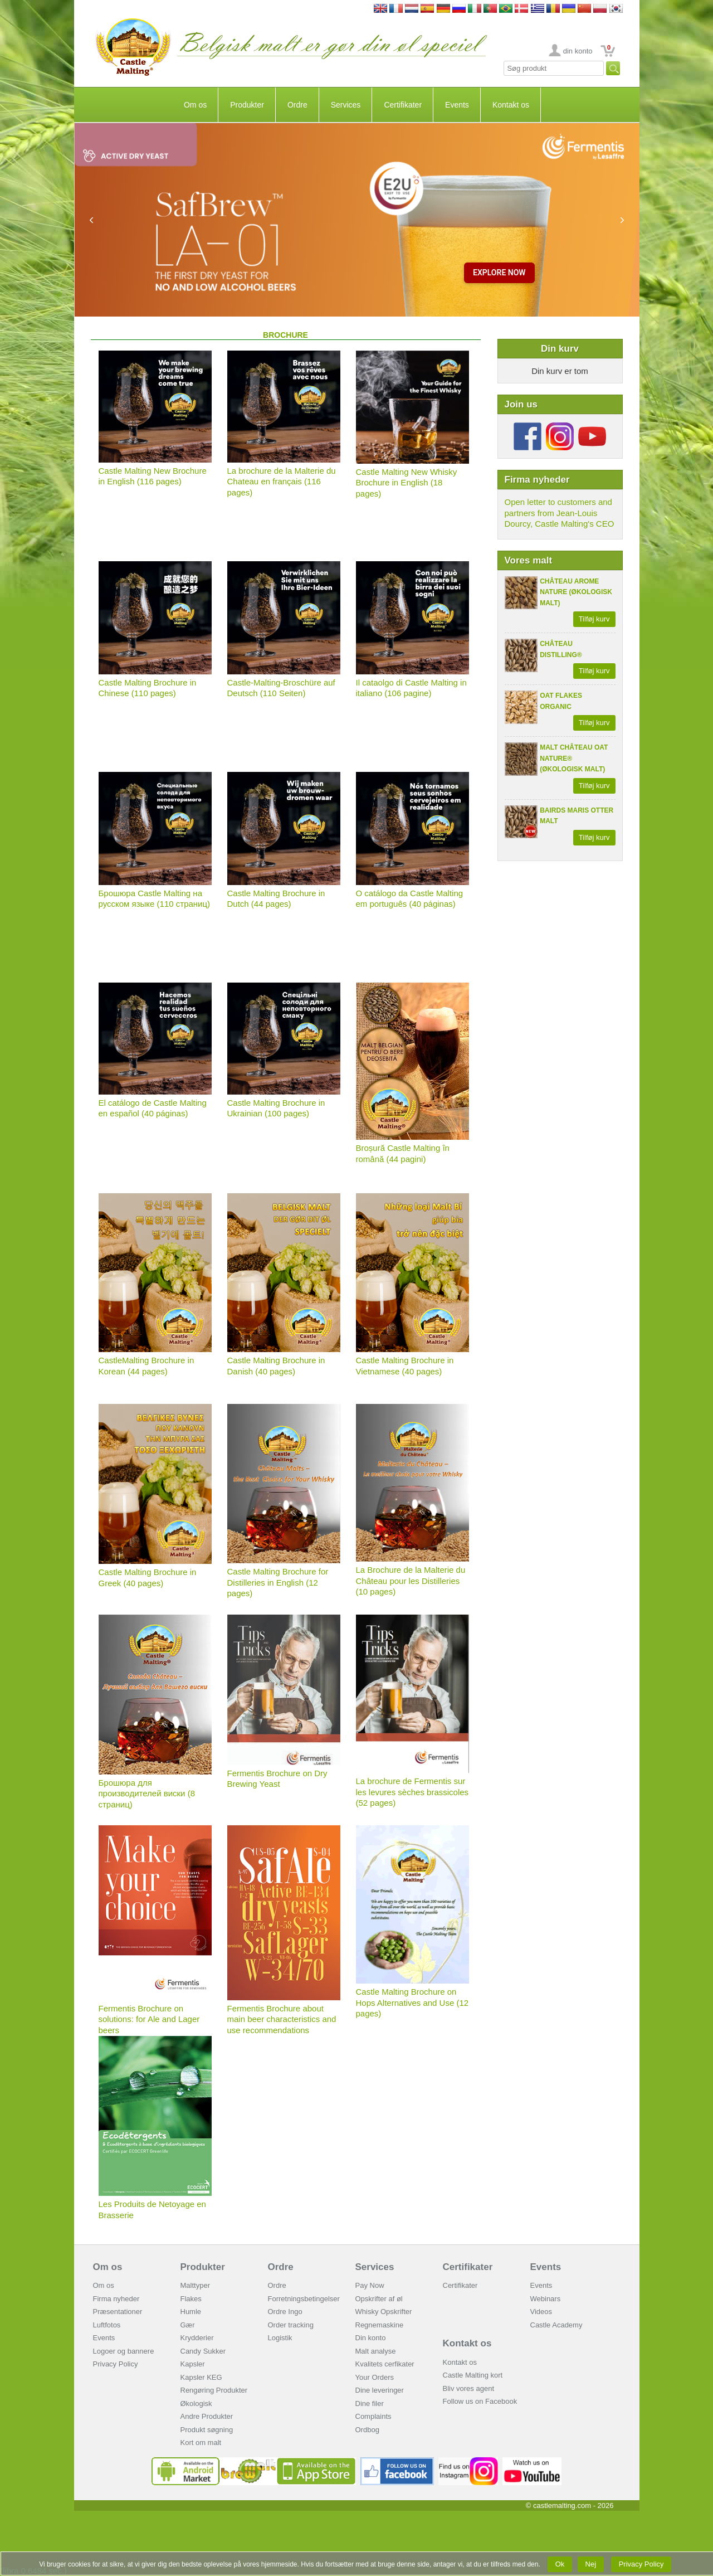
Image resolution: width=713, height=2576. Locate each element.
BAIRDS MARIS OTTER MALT (576, 815)
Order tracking (291, 2325)
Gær (187, 2325)
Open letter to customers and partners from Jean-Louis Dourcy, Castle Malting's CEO (559, 512)
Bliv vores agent (469, 2388)
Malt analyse (375, 2351)
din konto (578, 51)
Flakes (191, 2299)
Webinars (545, 2299)
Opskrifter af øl (379, 2299)
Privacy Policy (115, 2364)
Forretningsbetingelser (304, 2299)
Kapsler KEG (201, 2377)
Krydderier (197, 2338)
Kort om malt (201, 2442)
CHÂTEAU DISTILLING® (561, 649)
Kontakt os (510, 104)
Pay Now (369, 2285)
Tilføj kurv (594, 619)
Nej (590, 2564)
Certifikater (403, 104)
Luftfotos (107, 2325)
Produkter (247, 104)
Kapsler (192, 2364)
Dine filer (369, 2403)
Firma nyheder (116, 2299)
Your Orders (374, 2377)
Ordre (297, 104)
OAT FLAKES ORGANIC (561, 701)
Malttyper (195, 2285)
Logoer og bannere (123, 2351)
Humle (191, 2311)
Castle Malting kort (473, 2375)
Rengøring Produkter (214, 2390)
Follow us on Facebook (480, 2401)
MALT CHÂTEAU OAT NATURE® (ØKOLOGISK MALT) (574, 758)
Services (346, 104)
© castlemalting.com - (570, 2505)
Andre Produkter (206, 2416)
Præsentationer (118, 2311)
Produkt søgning (206, 2430)
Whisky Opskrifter (383, 2311)
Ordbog (367, 2430)
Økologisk (196, 2403)
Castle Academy (556, 2325)
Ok (560, 2564)
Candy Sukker (203, 2351)
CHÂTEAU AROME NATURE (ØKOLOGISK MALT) (576, 592)
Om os (195, 104)
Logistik (280, 2338)
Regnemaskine (379, 2325)
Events (457, 104)
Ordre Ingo (285, 2311)
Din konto (370, 2338)
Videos (541, 2311)
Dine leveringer (379, 2390)
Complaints (373, 2416)
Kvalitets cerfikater (384, 2364)
